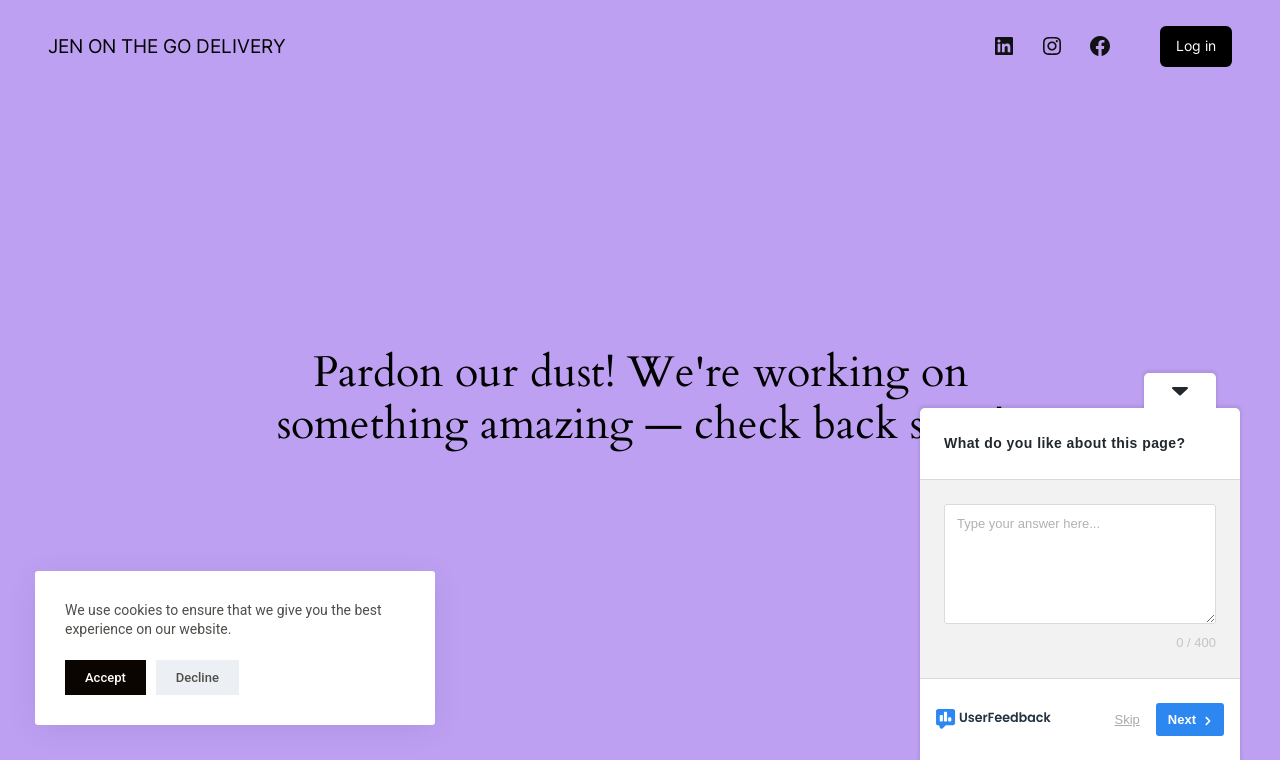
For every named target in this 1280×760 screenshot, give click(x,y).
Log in (1196, 45)
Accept (105, 677)
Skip (1127, 719)
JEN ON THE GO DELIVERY (167, 46)
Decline (197, 677)
